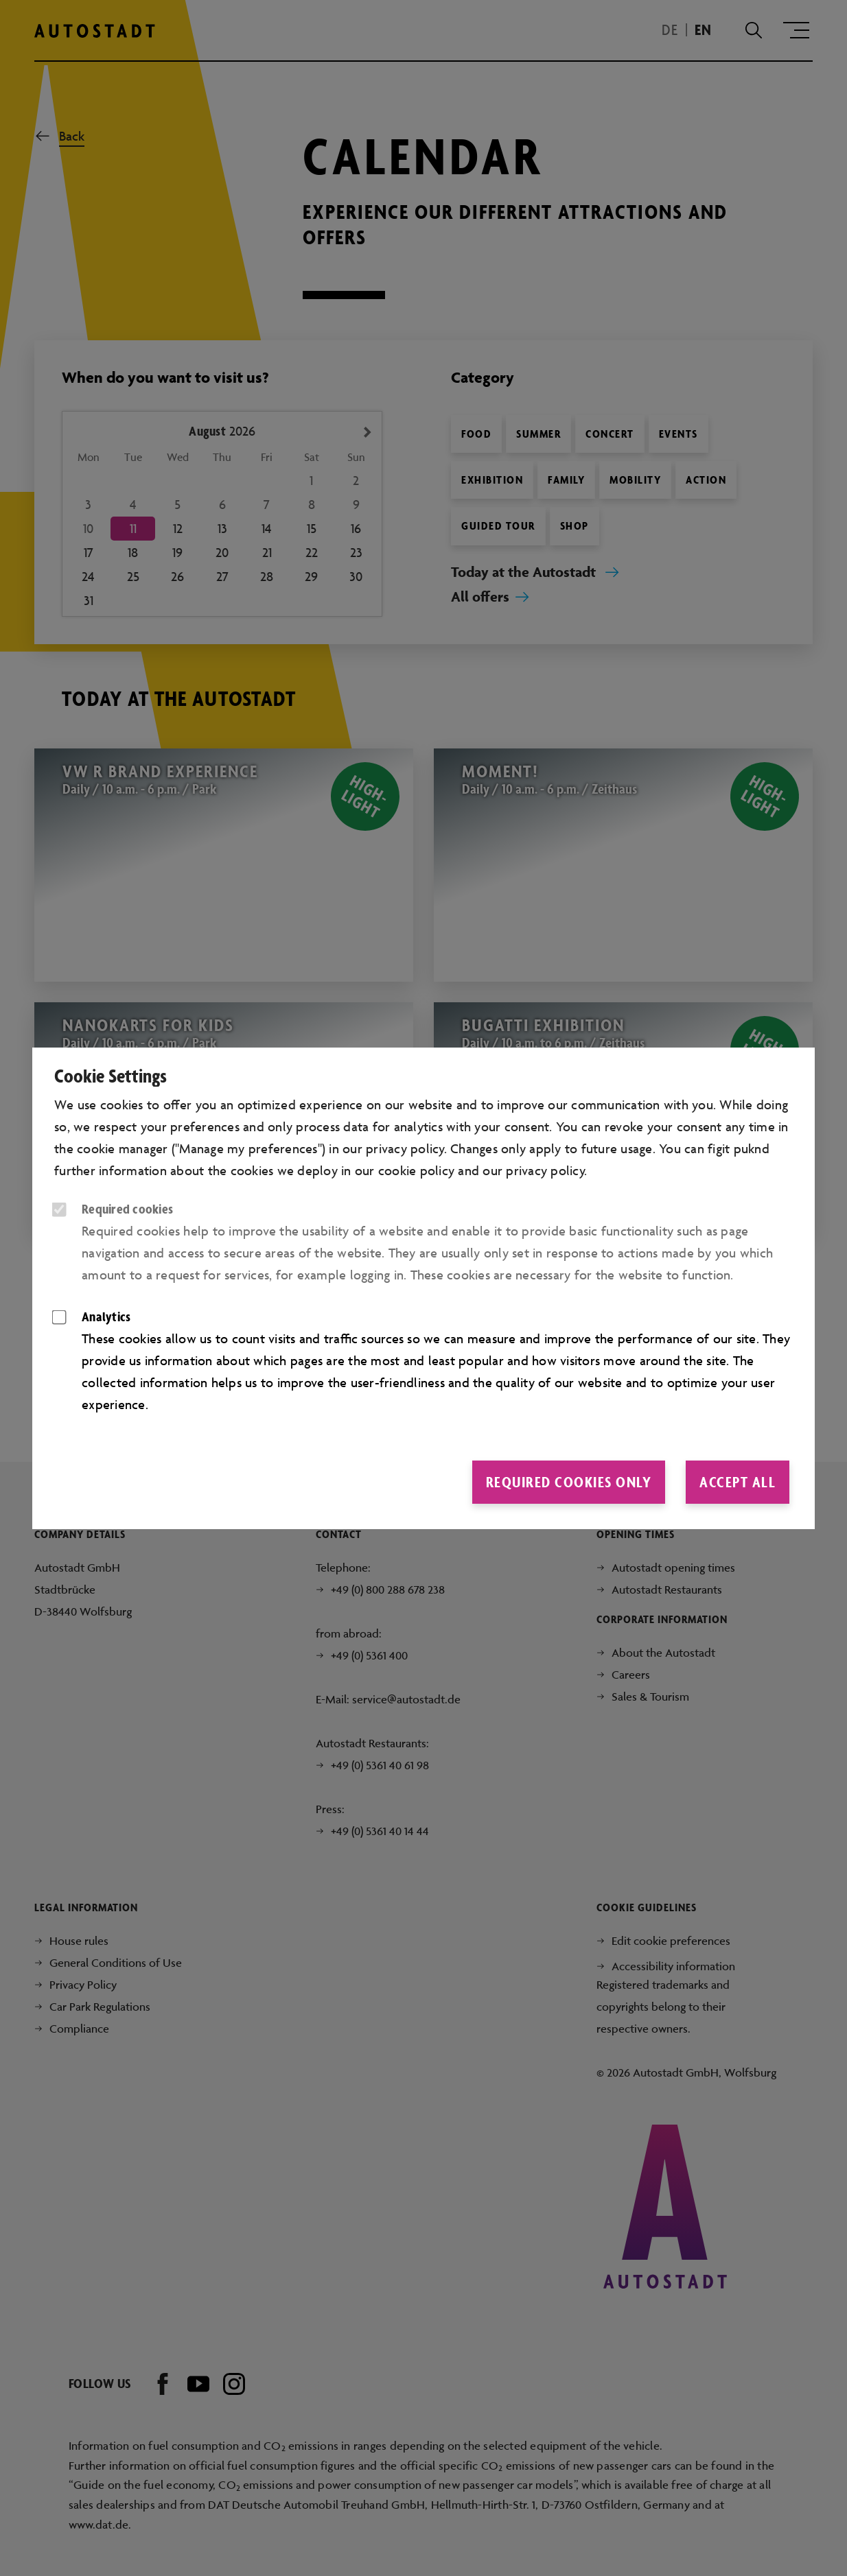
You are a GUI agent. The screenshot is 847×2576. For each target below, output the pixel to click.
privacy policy (545, 1170)
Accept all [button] (737, 1481)
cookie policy (416, 1170)
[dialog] (423, 1288)
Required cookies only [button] (569, 1481)
